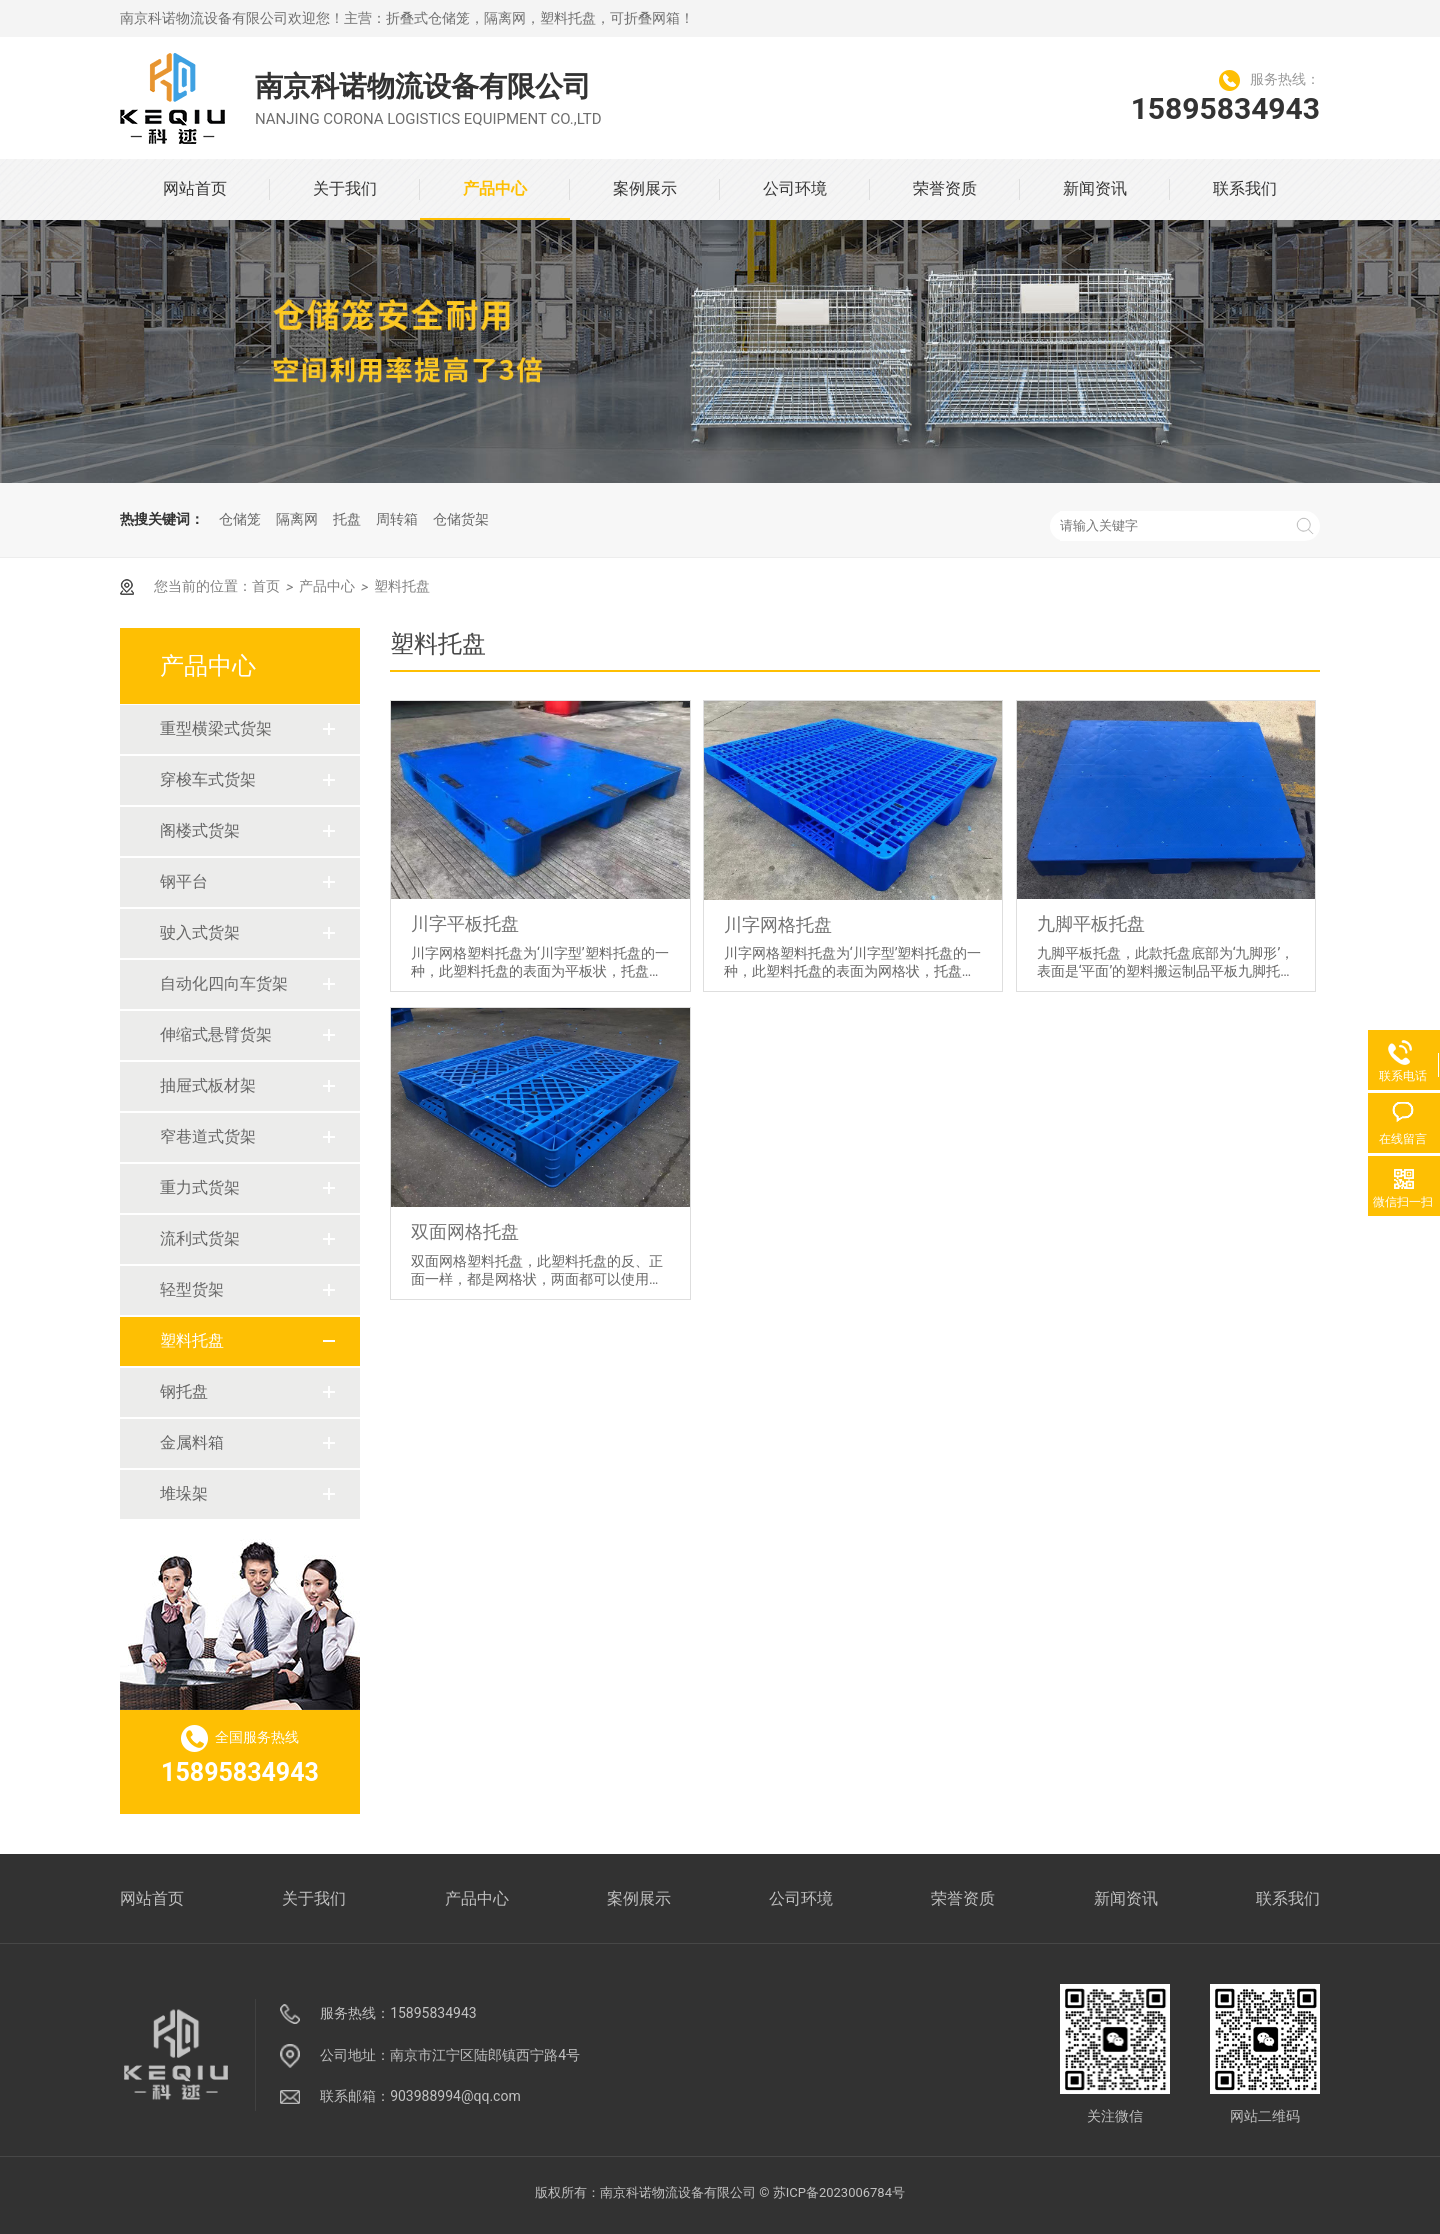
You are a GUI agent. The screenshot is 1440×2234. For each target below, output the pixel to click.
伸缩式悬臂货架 (203, 1034)
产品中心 (495, 188)
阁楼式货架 (187, 830)
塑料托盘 (179, 1340)
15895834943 (1225, 108)
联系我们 (1245, 188)
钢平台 (171, 881)
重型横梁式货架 (203, 728)
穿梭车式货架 (195, 779)
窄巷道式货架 (195, 1136)
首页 (266, 586)
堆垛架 (171, 1493)
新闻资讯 (1095, 188)
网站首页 (195, 188)
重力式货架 (187, 1187)
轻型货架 (179, 1289)
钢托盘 (171, 1391)
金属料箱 (179, 1442)
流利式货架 (187, 1238)
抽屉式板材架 (195, 1085)
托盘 (347, 519)
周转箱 (397, 519)
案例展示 (645, 188)
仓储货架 (461, 519)
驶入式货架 (187, 932)
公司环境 (795, 188)
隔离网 (297, 519)
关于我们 (345, 188)
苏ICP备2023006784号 (839, 2192)
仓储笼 (240, 519)
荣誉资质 (945, 188)
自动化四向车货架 (211, 983)
